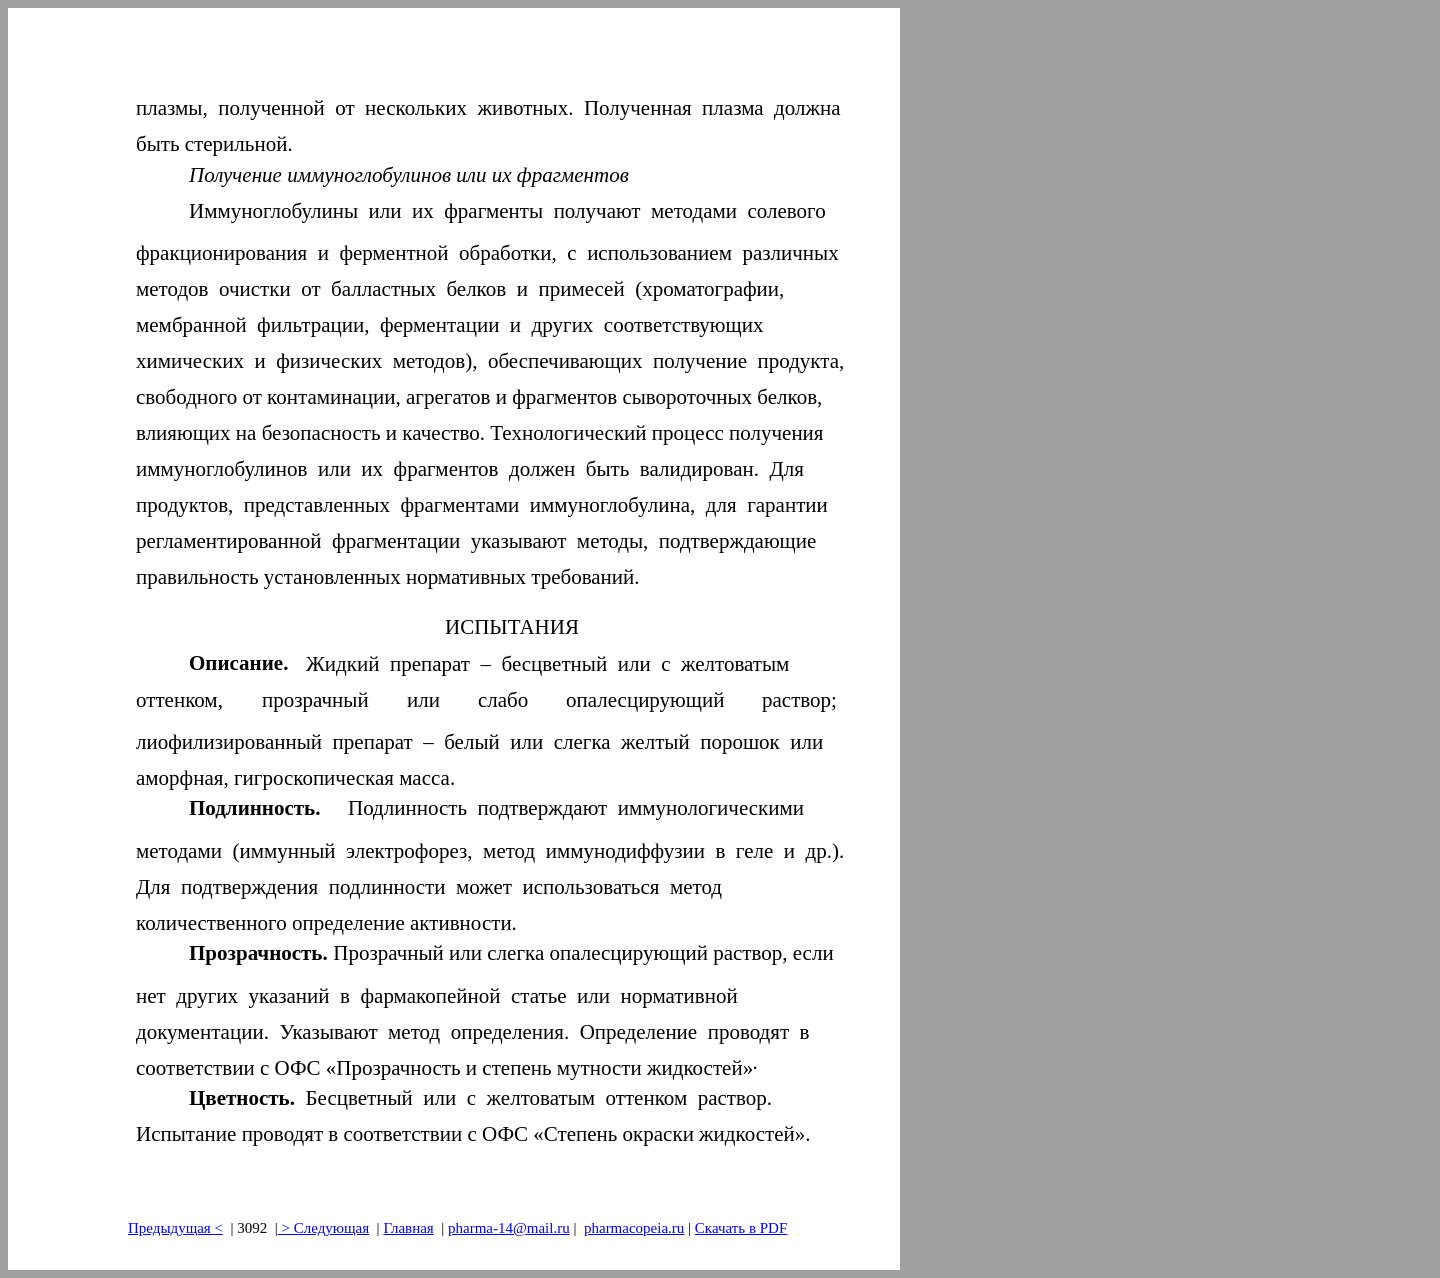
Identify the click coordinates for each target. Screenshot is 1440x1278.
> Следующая (323, 1228)
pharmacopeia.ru (634, 1228)
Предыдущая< (175, 1228)
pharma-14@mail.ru (509, 1228)
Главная (408, 1228)
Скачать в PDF (741, 1228)
